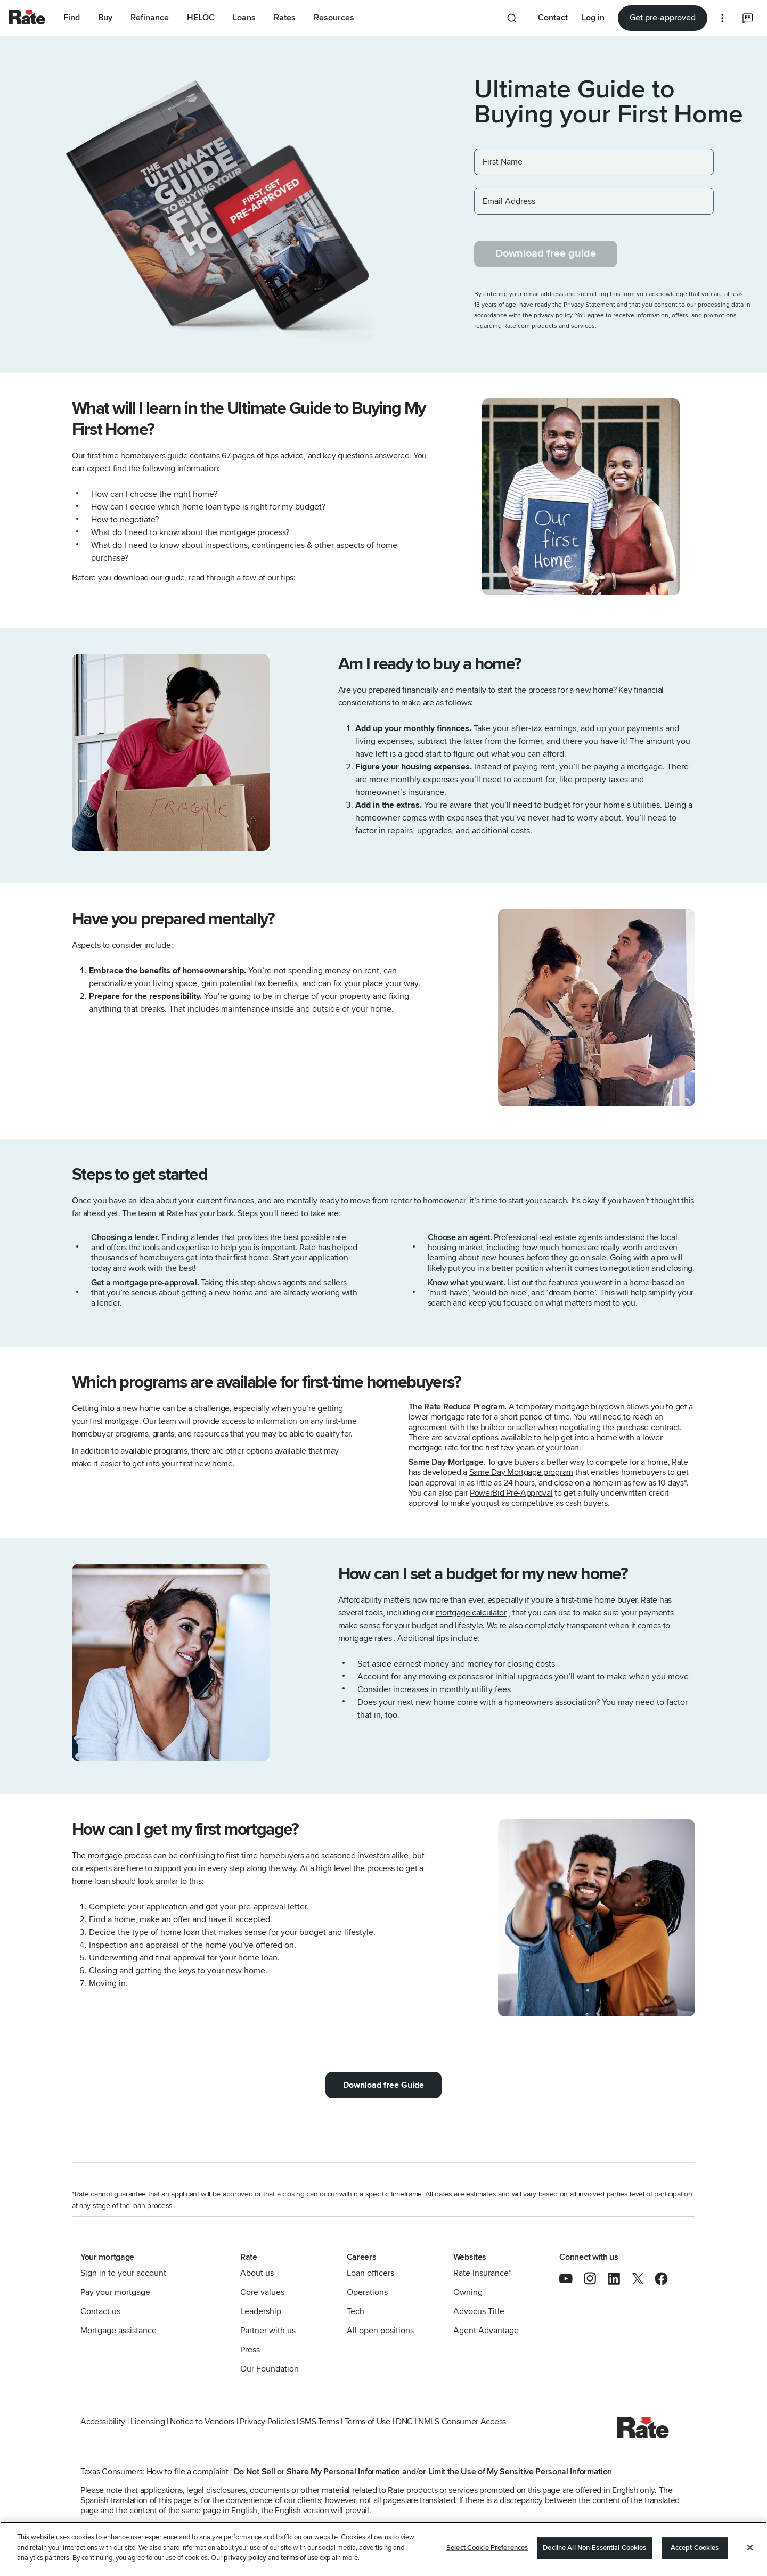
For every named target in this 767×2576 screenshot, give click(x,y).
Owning (468, 2292)
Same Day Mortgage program (521, 1472)
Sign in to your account (123, 2273)
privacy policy (245, 2558)
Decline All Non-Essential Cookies (594, 2548)
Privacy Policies (267, 2421)
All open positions (380, 2330)
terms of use (299, 2558)
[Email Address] (594, 201)
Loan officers (370, 2273)
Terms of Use (367, 2421)
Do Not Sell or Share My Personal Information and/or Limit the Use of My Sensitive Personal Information (423, 2471)
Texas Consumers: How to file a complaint (154, 2471)
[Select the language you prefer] (747, 18)
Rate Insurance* (482, 2273)
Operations (367, 2292)
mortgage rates (365, 1638)
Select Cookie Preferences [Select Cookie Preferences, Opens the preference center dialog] (487, 2548)
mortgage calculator (471, 1612)
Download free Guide (383, 2085)
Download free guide (545, 253)
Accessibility (102, 2421)
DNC (404, 2421)
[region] (383, 2549)
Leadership (260, 2311)
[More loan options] (722, 18)
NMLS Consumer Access (462, 2421)
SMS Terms (319, 2421)
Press (250, 2349)
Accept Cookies (695, 2548)
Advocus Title (478, 2311)
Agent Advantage (486, 2330)
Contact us (100, 2311)
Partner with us (268, 2330)
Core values (262, 2292)
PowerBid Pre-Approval (511, 1493)
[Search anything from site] (514, 18)
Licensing (147, 2421)
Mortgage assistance (118, 2330)
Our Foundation (269, 2369)
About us (257, 2273)
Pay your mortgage (115, 2292)
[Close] (750, 2547)
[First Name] (594, 162)
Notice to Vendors (202, 2421)
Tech (355, 2311)
